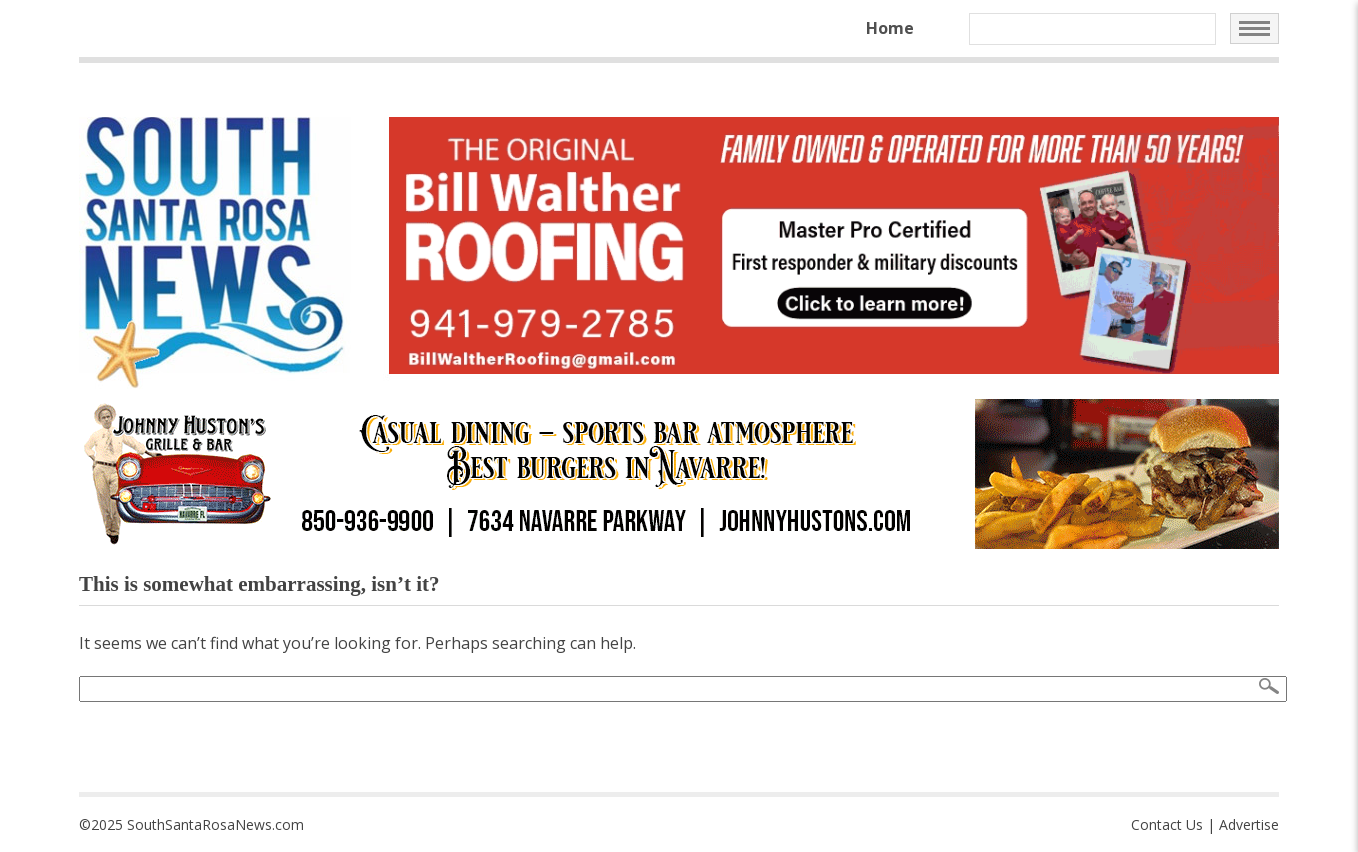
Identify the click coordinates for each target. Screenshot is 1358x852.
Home (890, 28)
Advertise (1249, 824)
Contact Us (1167, 824)
